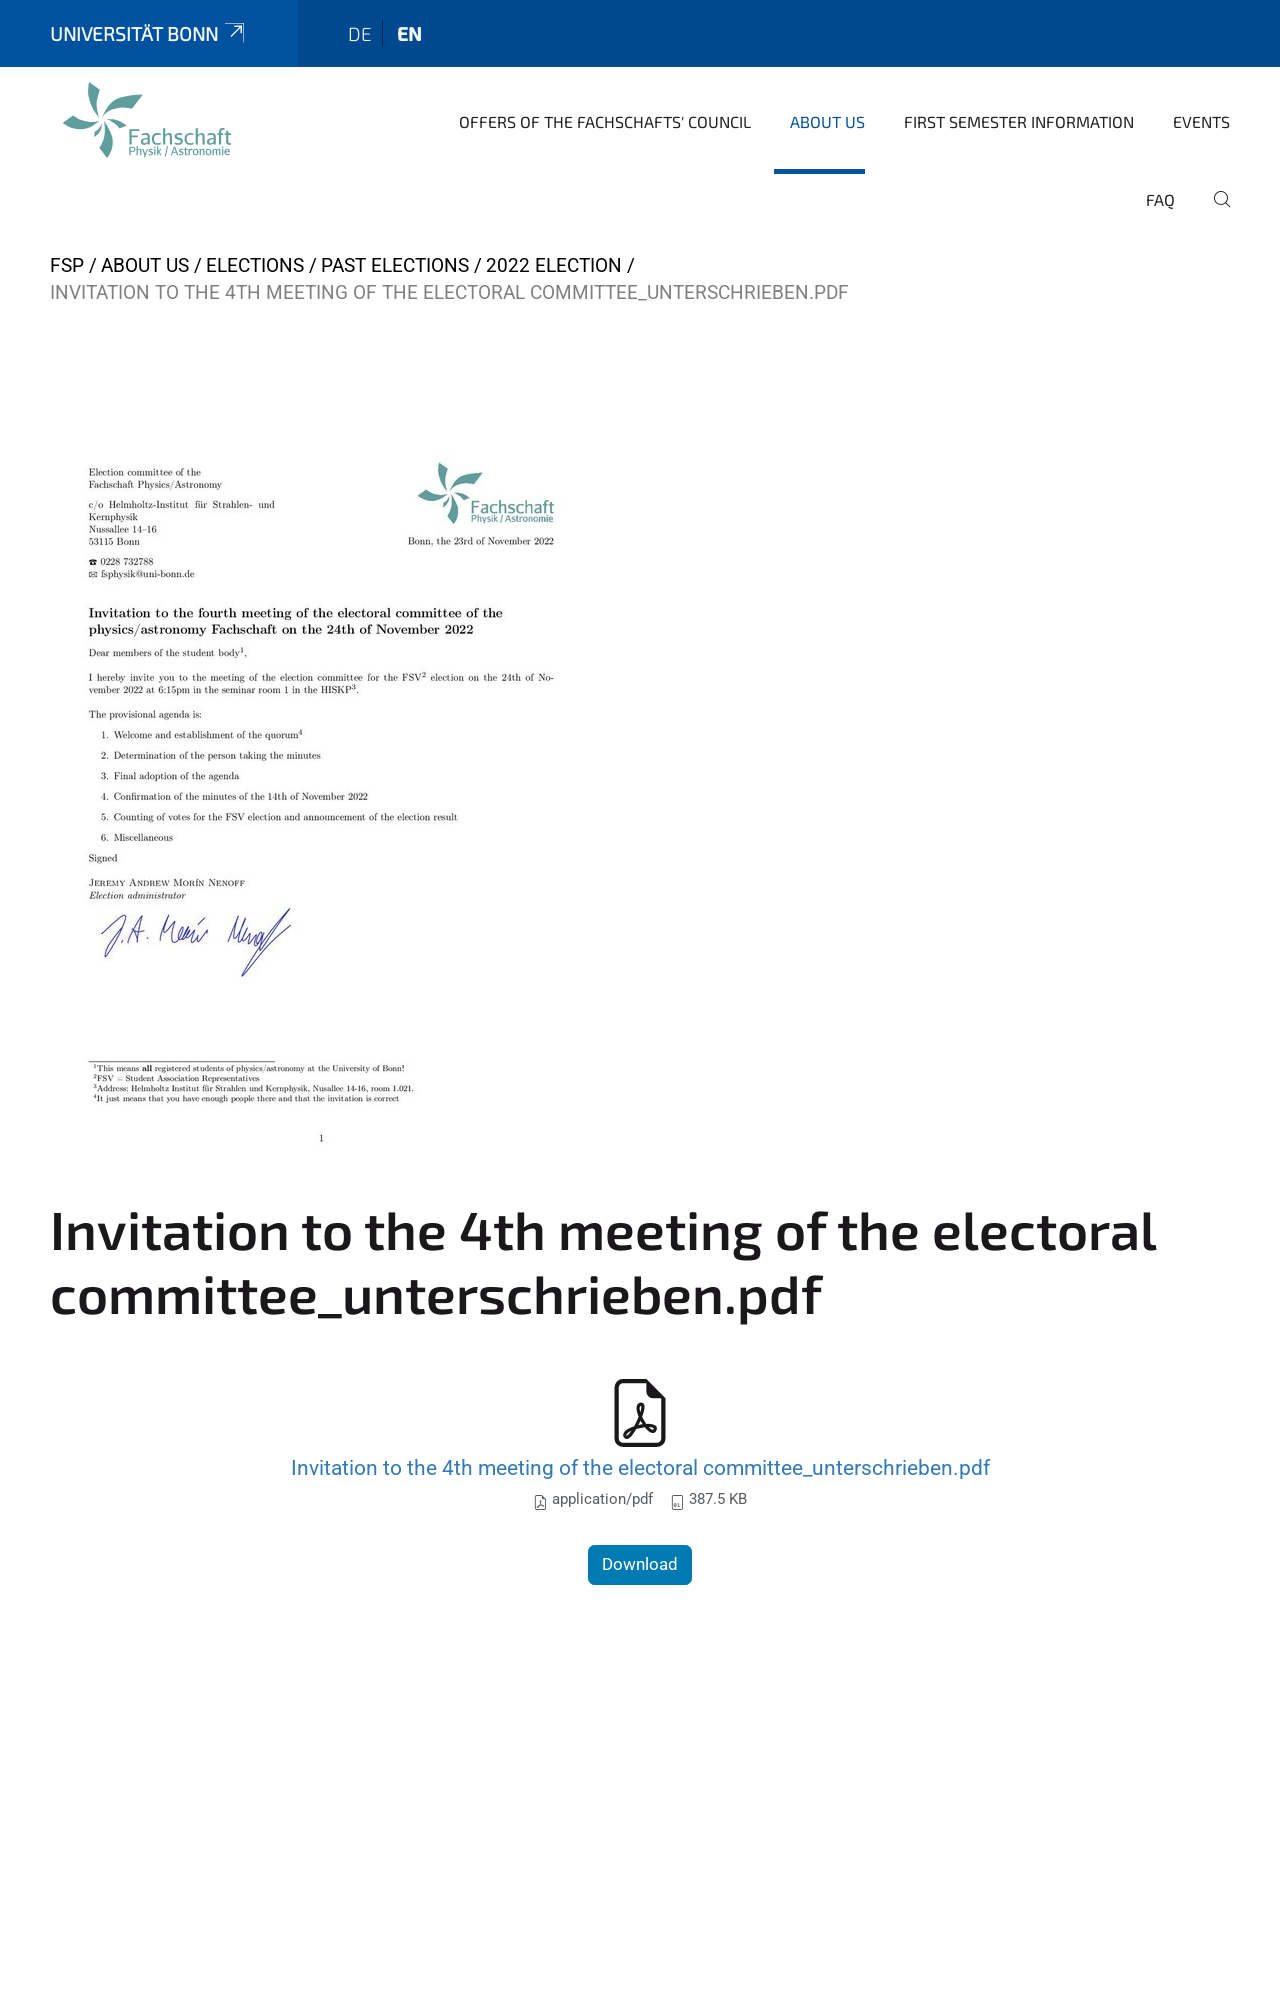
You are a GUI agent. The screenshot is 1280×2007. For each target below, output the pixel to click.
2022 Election (554, 265)
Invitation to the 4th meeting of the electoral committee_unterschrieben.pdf (640, 1467)
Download (640, 1564)
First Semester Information (1019, 121)
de (360, 33)
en (409, 33)
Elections (255, 265)
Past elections (395, 265)
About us (827, 121)
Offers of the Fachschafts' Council (605, 121)
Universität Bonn (149, 33)
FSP (67, 265)
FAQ (1160, 199)
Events (1201, 121)
